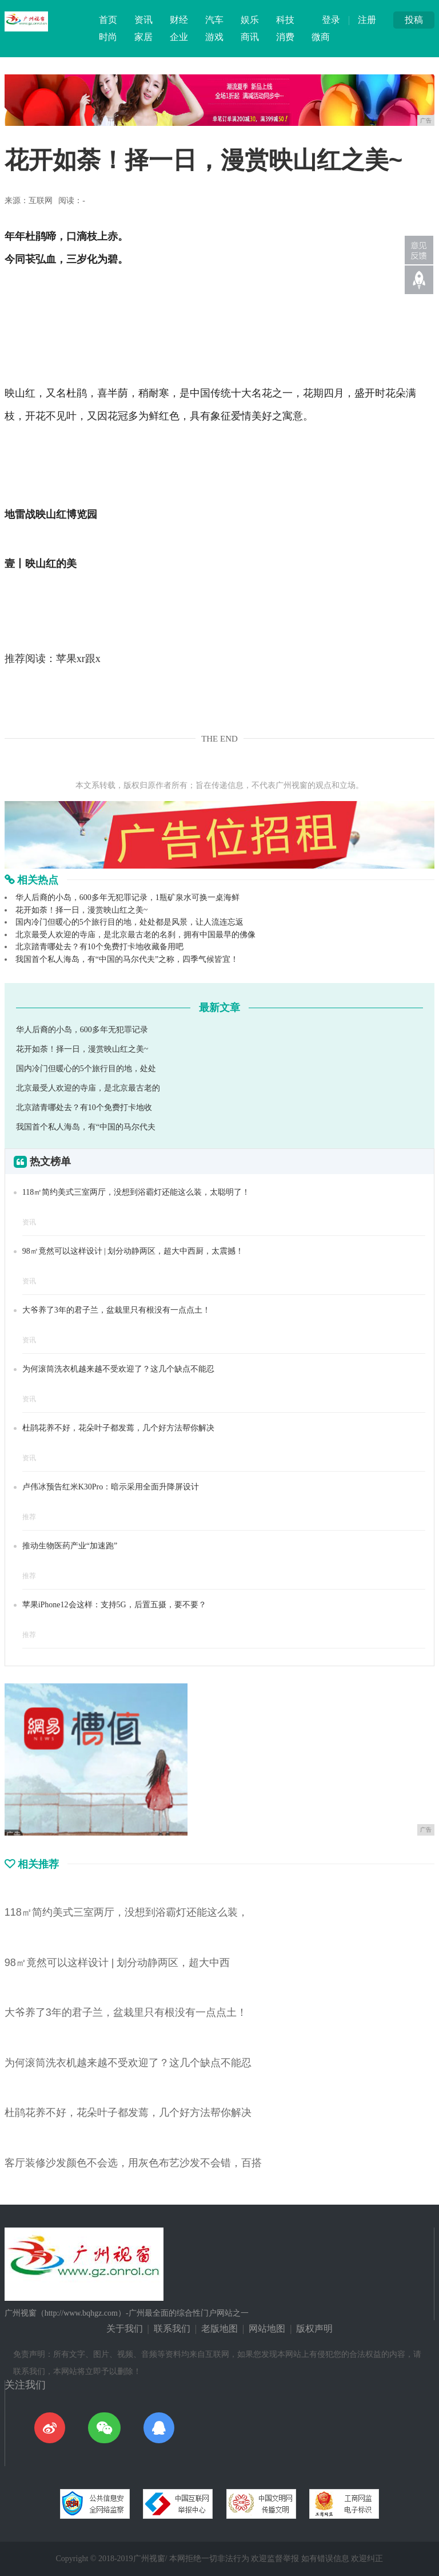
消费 (285, 37)
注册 (367, 20)
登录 (331, 20)
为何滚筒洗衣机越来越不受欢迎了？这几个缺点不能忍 (118, 1369)
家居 (143, 37)
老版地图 (219, 2328)
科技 (285, 20)
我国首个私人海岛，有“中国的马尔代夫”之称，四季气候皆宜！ (126, 959)
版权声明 (314, 2328)
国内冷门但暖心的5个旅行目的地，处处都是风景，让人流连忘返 (129, 922)
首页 (108, 20)
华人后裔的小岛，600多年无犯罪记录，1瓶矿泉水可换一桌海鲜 (127, 897)
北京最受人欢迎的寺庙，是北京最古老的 (88, 1088)
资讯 (143, 20)
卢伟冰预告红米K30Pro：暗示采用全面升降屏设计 (110, 1487)
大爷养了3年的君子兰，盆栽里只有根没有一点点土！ (116, 1310)
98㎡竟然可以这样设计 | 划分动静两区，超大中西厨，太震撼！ (133, 1251)
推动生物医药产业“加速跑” (69, 1545)
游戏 (214, 37)
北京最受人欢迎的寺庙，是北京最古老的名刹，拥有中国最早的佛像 (135, 934)
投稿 (414, 20)
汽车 (214, 20)
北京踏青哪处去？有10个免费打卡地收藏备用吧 (99, 946)
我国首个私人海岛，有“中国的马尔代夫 (85, 1127)
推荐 (29, 1517)
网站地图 (267, 2328)
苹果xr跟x (78, 658)
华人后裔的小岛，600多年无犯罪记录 (82, 1029)
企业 (179, 37)
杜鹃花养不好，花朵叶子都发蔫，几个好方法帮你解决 (118, 1428)
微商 (321, 37)
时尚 (108, 37)
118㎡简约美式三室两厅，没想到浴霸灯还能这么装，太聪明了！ (136, 1192)
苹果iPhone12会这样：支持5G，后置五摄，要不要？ (114, 1604)
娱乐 (250, 20)
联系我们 (172, 2328)
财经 (179, 20)
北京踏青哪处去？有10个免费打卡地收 (84, 1107)
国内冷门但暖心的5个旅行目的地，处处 (86, 1068)
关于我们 (124, 2328)
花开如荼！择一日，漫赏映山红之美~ (81, 910)
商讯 (250, 37)
